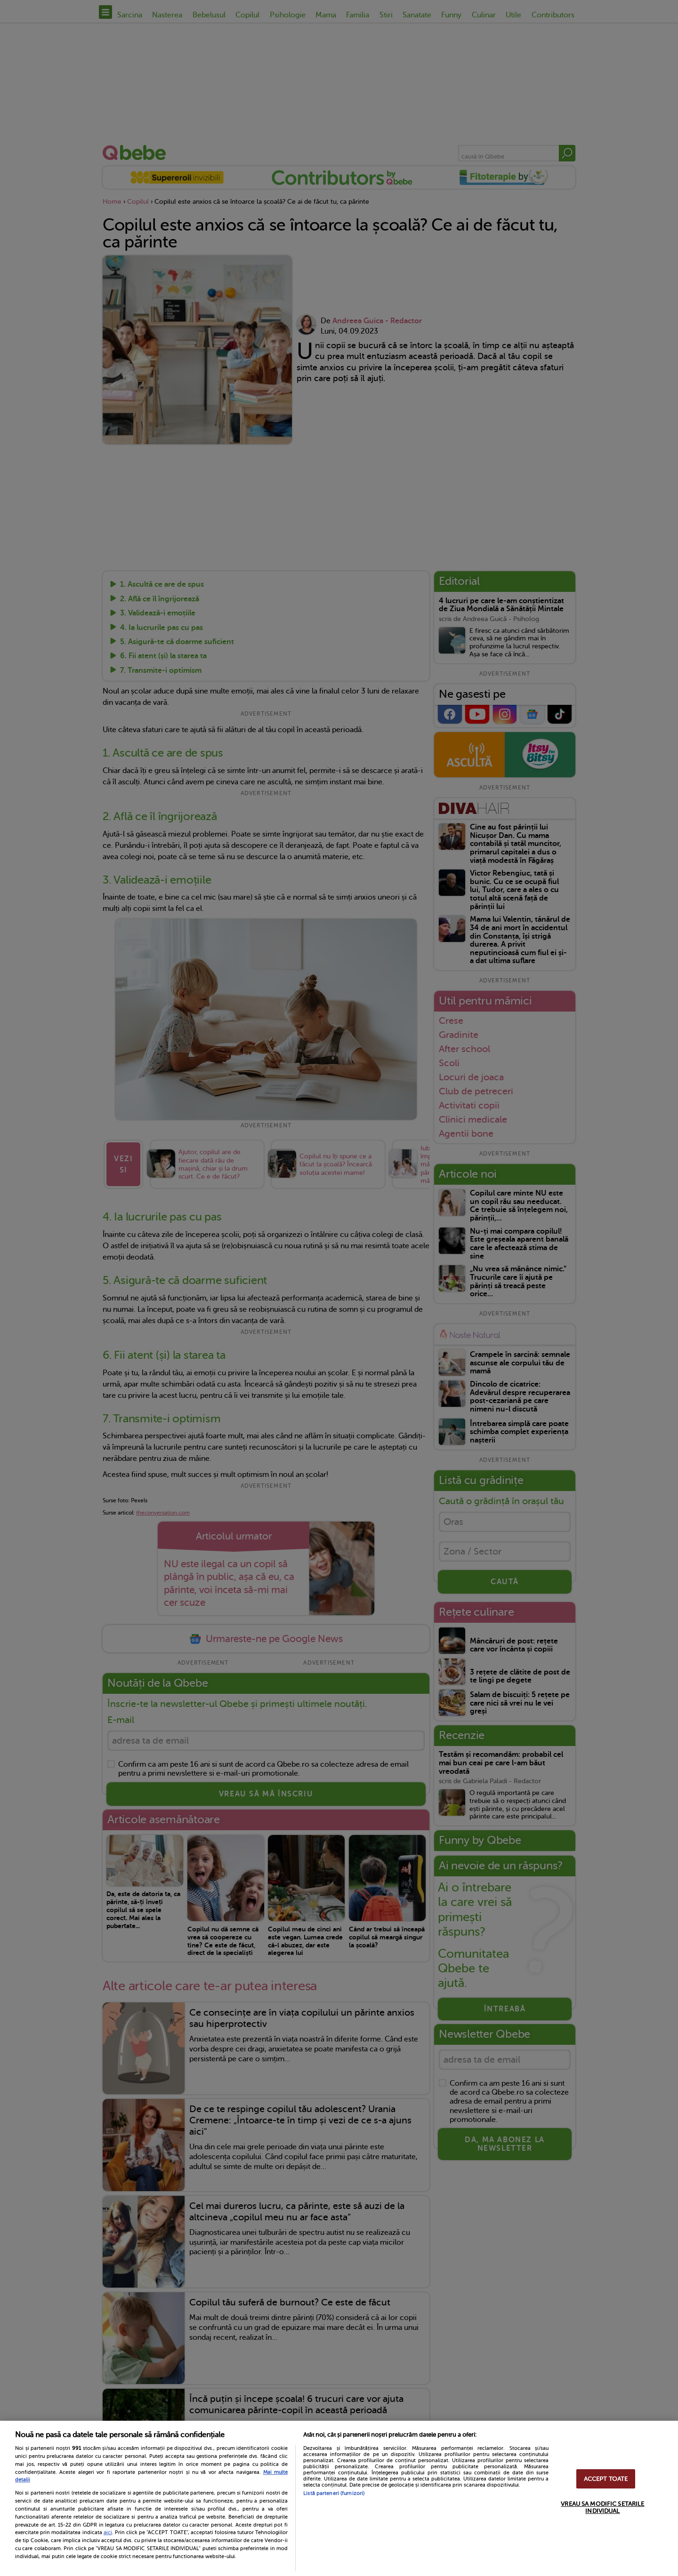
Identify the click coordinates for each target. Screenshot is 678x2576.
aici (108, 2532)
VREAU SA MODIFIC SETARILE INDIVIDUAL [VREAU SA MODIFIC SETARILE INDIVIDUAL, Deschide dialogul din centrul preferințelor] (602, 2507)
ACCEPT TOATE (606, 2478)
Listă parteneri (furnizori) (333, 2493)
